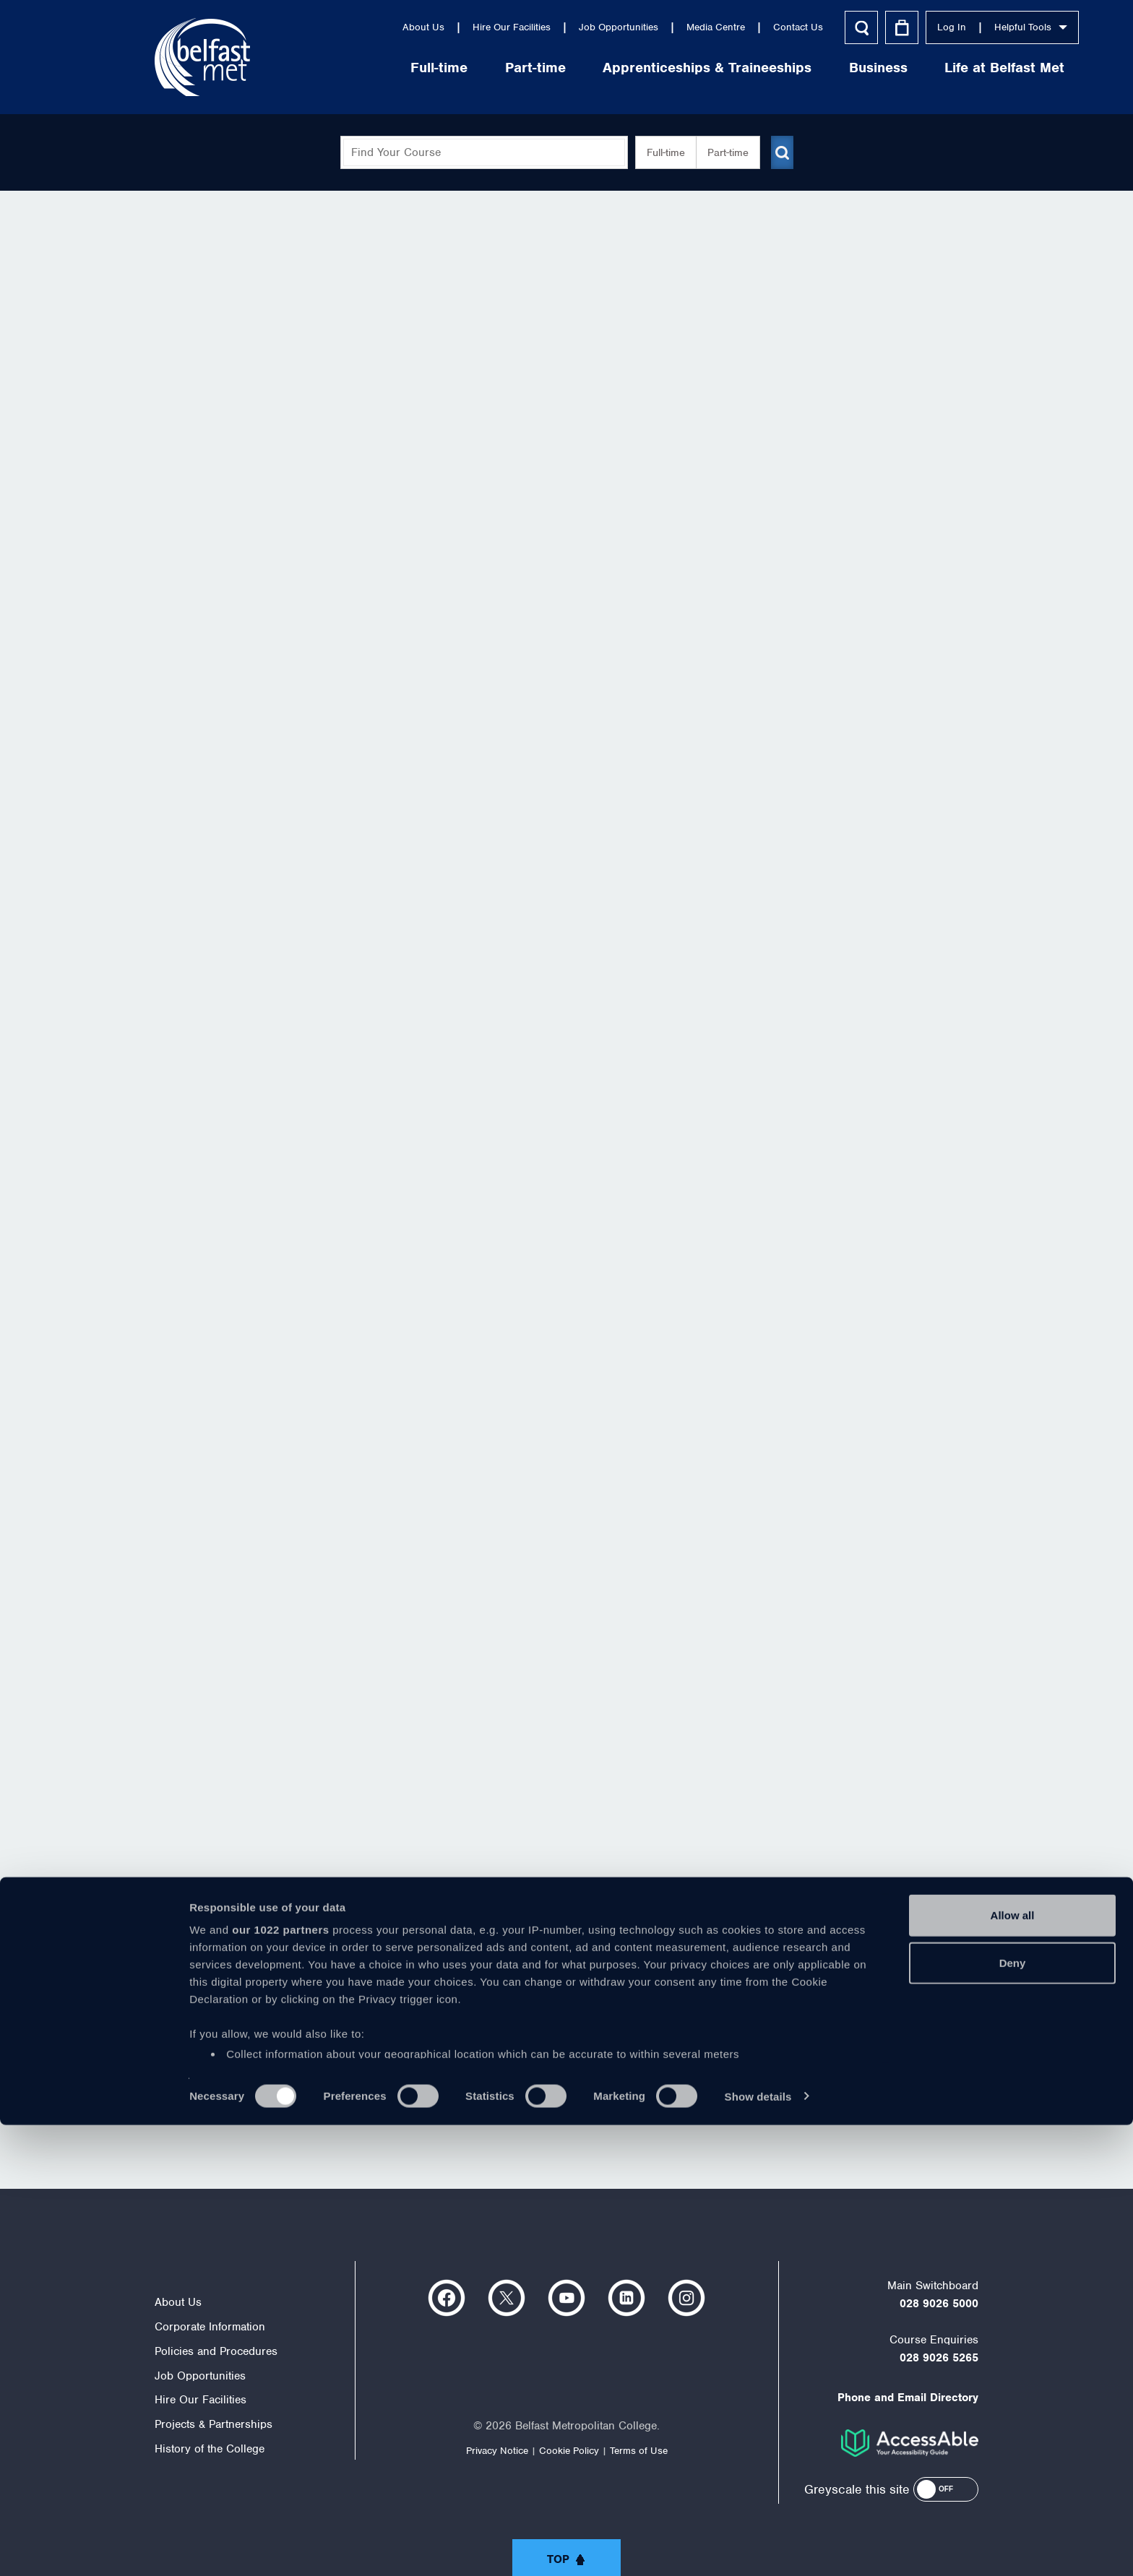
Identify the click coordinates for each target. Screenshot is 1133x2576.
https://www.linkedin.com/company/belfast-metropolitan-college (626, 2298)
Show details (758, 2547)
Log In (851, 27)
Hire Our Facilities (411, 27)
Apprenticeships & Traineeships (606, 68)
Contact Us (698, 27)
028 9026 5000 (939, 2303)
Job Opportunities (518, 27)
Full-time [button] (660, 152)
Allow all (1013, 2367)
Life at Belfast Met (904, 68)
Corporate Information (210, 2327)
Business (778, 68)
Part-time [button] (722, 152)
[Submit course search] (781, 152)
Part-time (435, 68)
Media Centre (615, 27)
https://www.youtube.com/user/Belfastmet (566, 2298)
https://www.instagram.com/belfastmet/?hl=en (686, 2298)
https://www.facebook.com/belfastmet (446, 2298)
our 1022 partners (280, 2381)
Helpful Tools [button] (930, 27)
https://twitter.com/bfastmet (506, 2298)
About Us (323, 27)
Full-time (338, 68)
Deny (1012, 2414)
